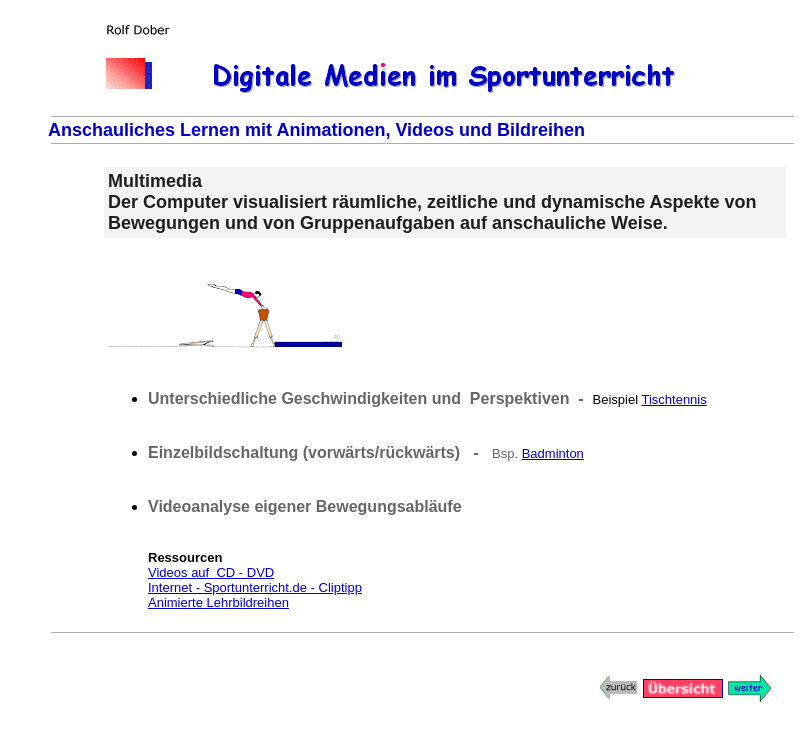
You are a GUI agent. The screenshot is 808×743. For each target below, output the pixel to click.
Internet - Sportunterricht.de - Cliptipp (255, 587)
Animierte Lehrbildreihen (218, 602)
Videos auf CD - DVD (211, 572)
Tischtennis (673, 399)
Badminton (553, 453)
